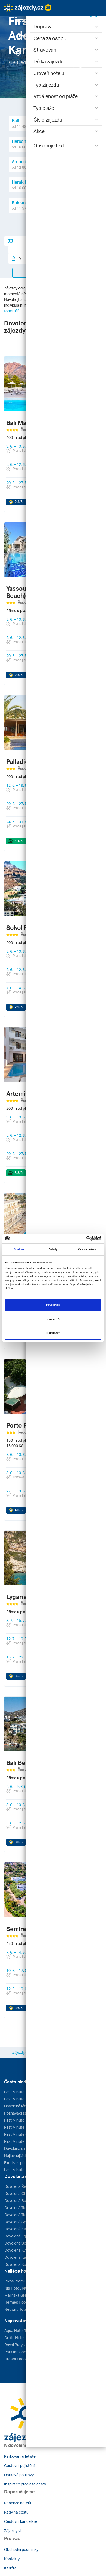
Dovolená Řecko (18, 2186)
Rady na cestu (16, 2512)
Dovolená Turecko (19, 2207)
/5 (19, 502)
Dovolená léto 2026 (20, 2106)
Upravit (53, 1319)
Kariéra (10, 2568)
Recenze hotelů (17, 2502)
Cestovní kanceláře (20, 2521)
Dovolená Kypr (16, 2250)
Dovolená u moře (18, 2148)
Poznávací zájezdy (20, 2113)
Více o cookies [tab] (87, 1249)
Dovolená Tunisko (19, 2214)
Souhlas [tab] (19, 1249)
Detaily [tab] (53, 1249)
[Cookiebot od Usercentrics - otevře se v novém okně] (77, 1238)
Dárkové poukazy (19, 2474)
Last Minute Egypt (19, 2091)
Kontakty (12, 2558)
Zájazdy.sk (13, 2530)
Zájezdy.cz (20, 2052)
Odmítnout (52, 1333)
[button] (28, 20)
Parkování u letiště (20, 2456)
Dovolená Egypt (17, 2236)
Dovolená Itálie (17, 2257)
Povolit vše (53, 1305)
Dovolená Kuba (17, 2264)
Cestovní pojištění (19, 2465)
